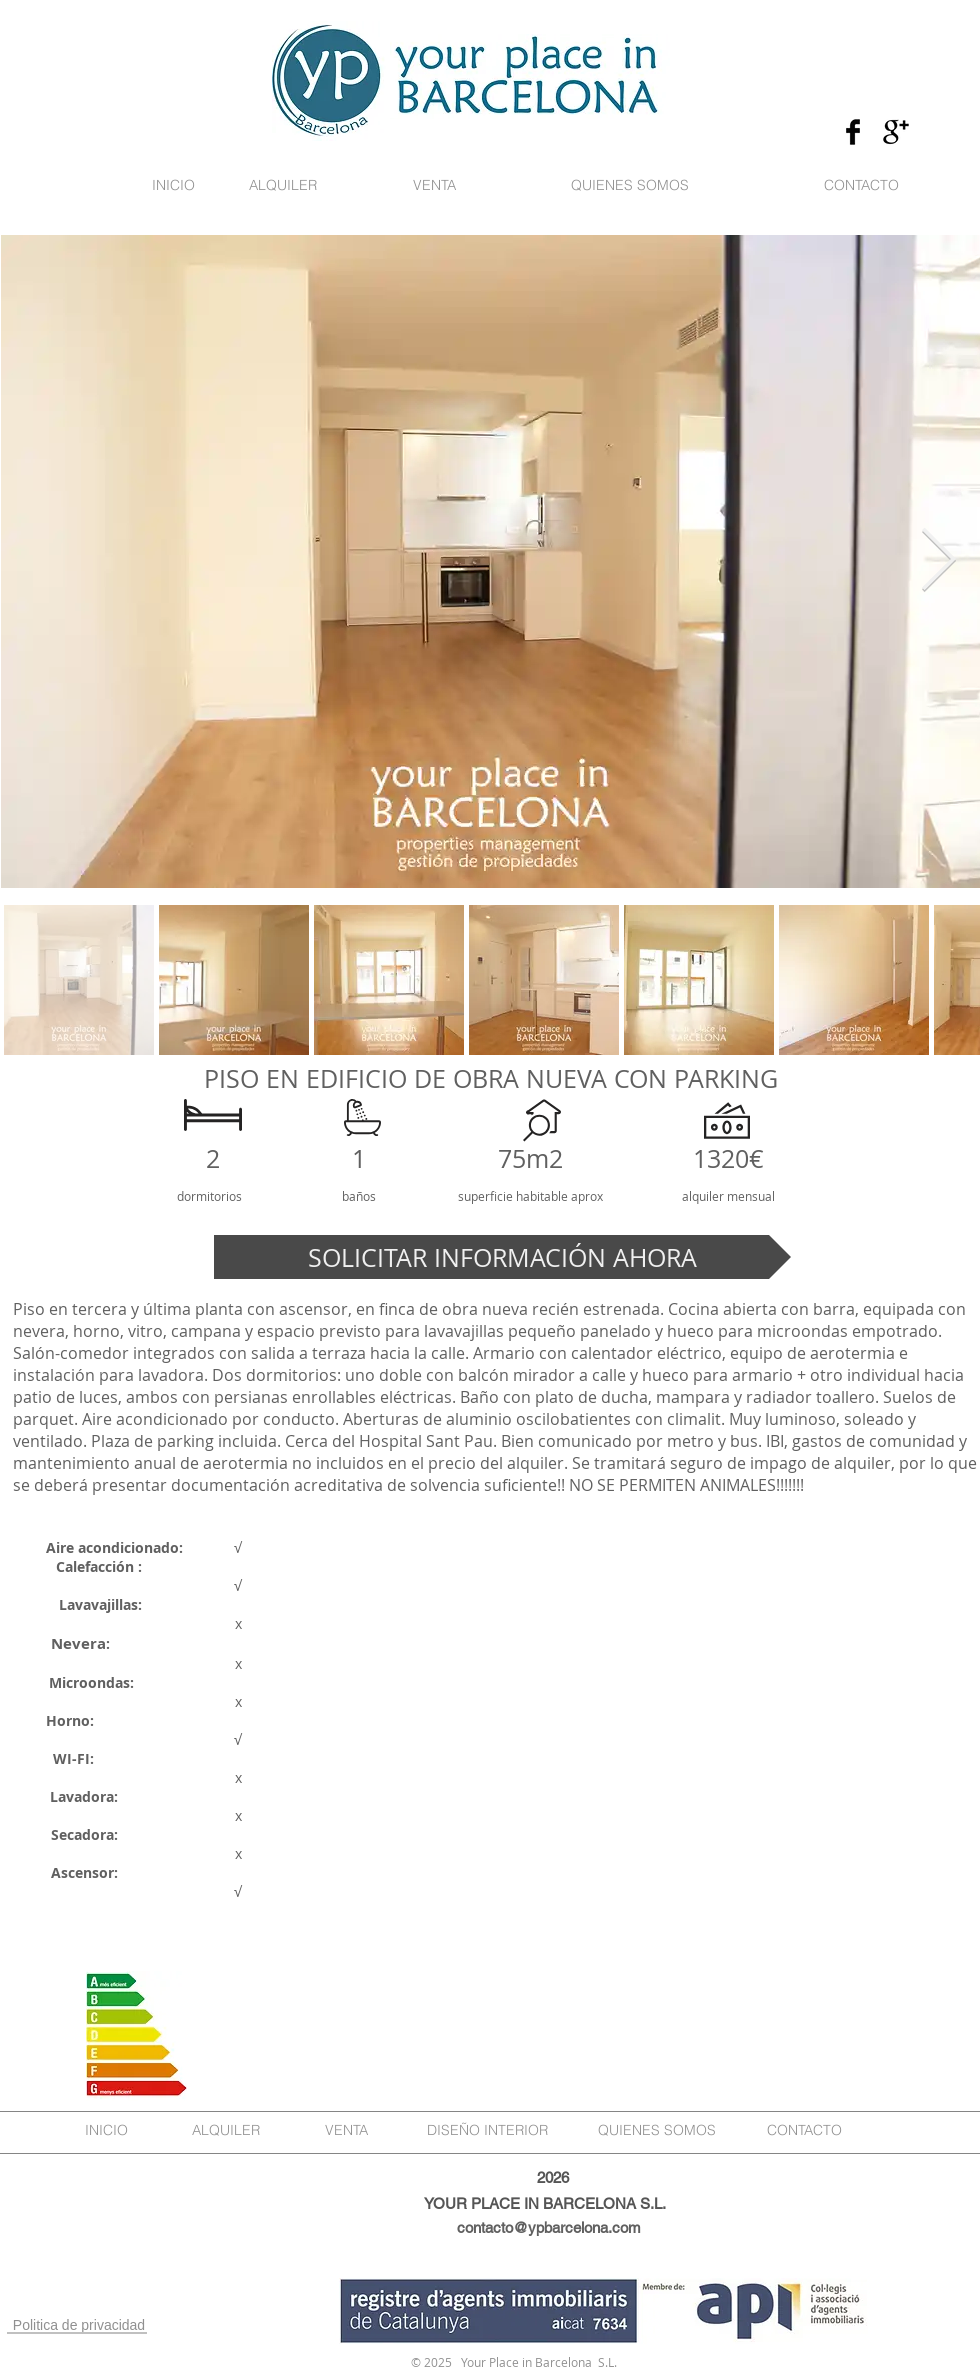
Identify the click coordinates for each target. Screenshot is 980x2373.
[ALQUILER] (283, 186)
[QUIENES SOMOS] (629, 186)
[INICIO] (173, 186)
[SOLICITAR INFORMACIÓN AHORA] (502, 1257)
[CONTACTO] (861, 186)
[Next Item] (938, 561)
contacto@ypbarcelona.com (549, 2227)
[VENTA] (434, 186)
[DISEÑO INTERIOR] (487, 2131)
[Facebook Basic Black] (853, 132)
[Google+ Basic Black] (896, 132)
